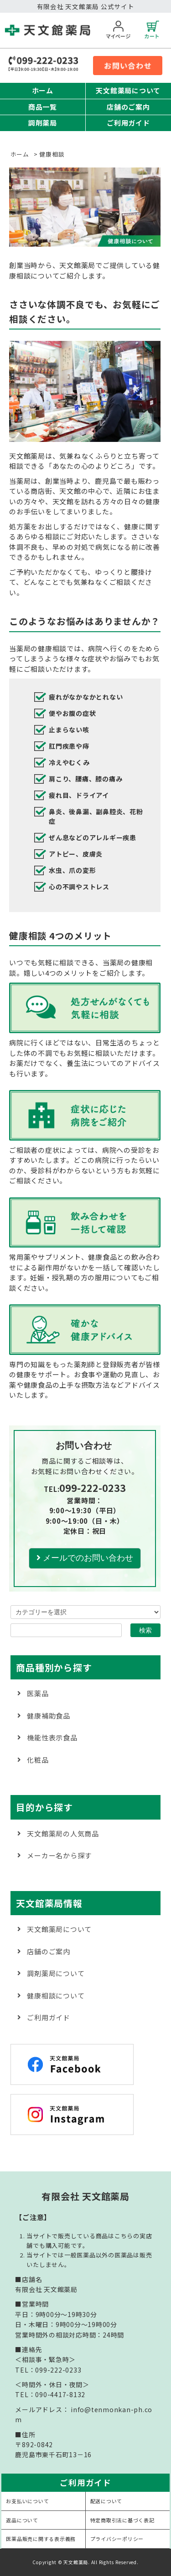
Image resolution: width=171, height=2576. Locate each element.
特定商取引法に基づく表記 (122, 2520)
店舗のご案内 (128, 107)
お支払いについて (27, 2501)
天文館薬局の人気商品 (63, 1833)
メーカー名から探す (59, 1855)
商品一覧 (42, 107)
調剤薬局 (42, 122)
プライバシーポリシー (117, 2538)
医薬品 (37, 1693)
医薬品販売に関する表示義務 (41, 2538)
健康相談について (55, 1995)
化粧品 (37, 1760)
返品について (22, 2520)
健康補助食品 (48, 1715)
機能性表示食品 (52, 1737)
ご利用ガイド (128, 122)
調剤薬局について (55, 1973)
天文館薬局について (128, 90)
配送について (106, 2501)
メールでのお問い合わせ (84, 1557)
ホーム (42, 90)
